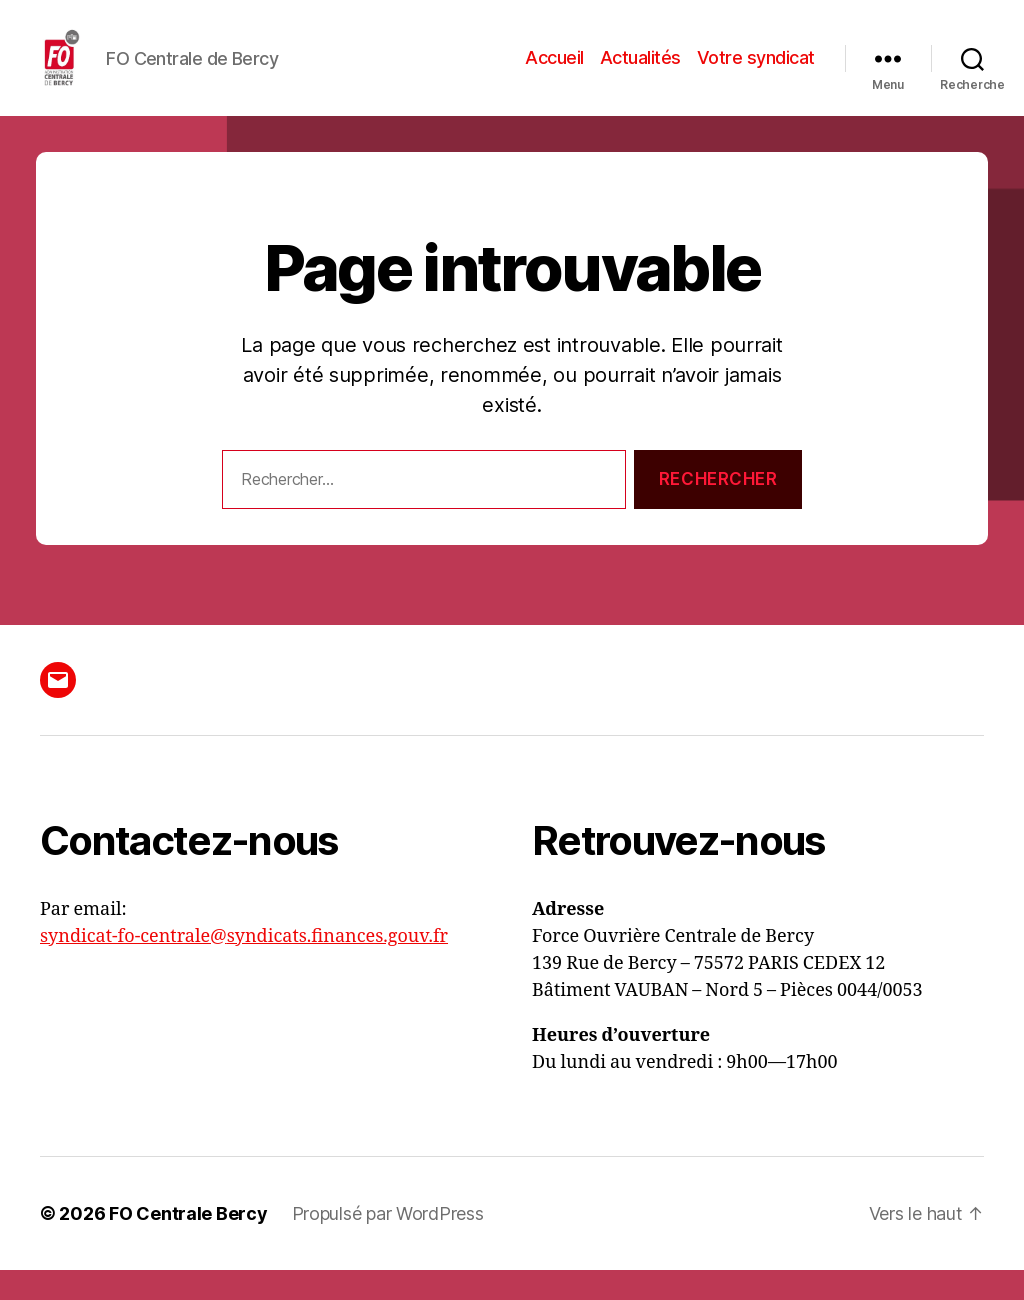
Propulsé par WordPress (388, 1243)
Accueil (554, 72)
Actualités (640, 72)
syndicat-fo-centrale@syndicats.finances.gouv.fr (244, 966)
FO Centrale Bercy (188, 1243)
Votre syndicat (756, 72)
